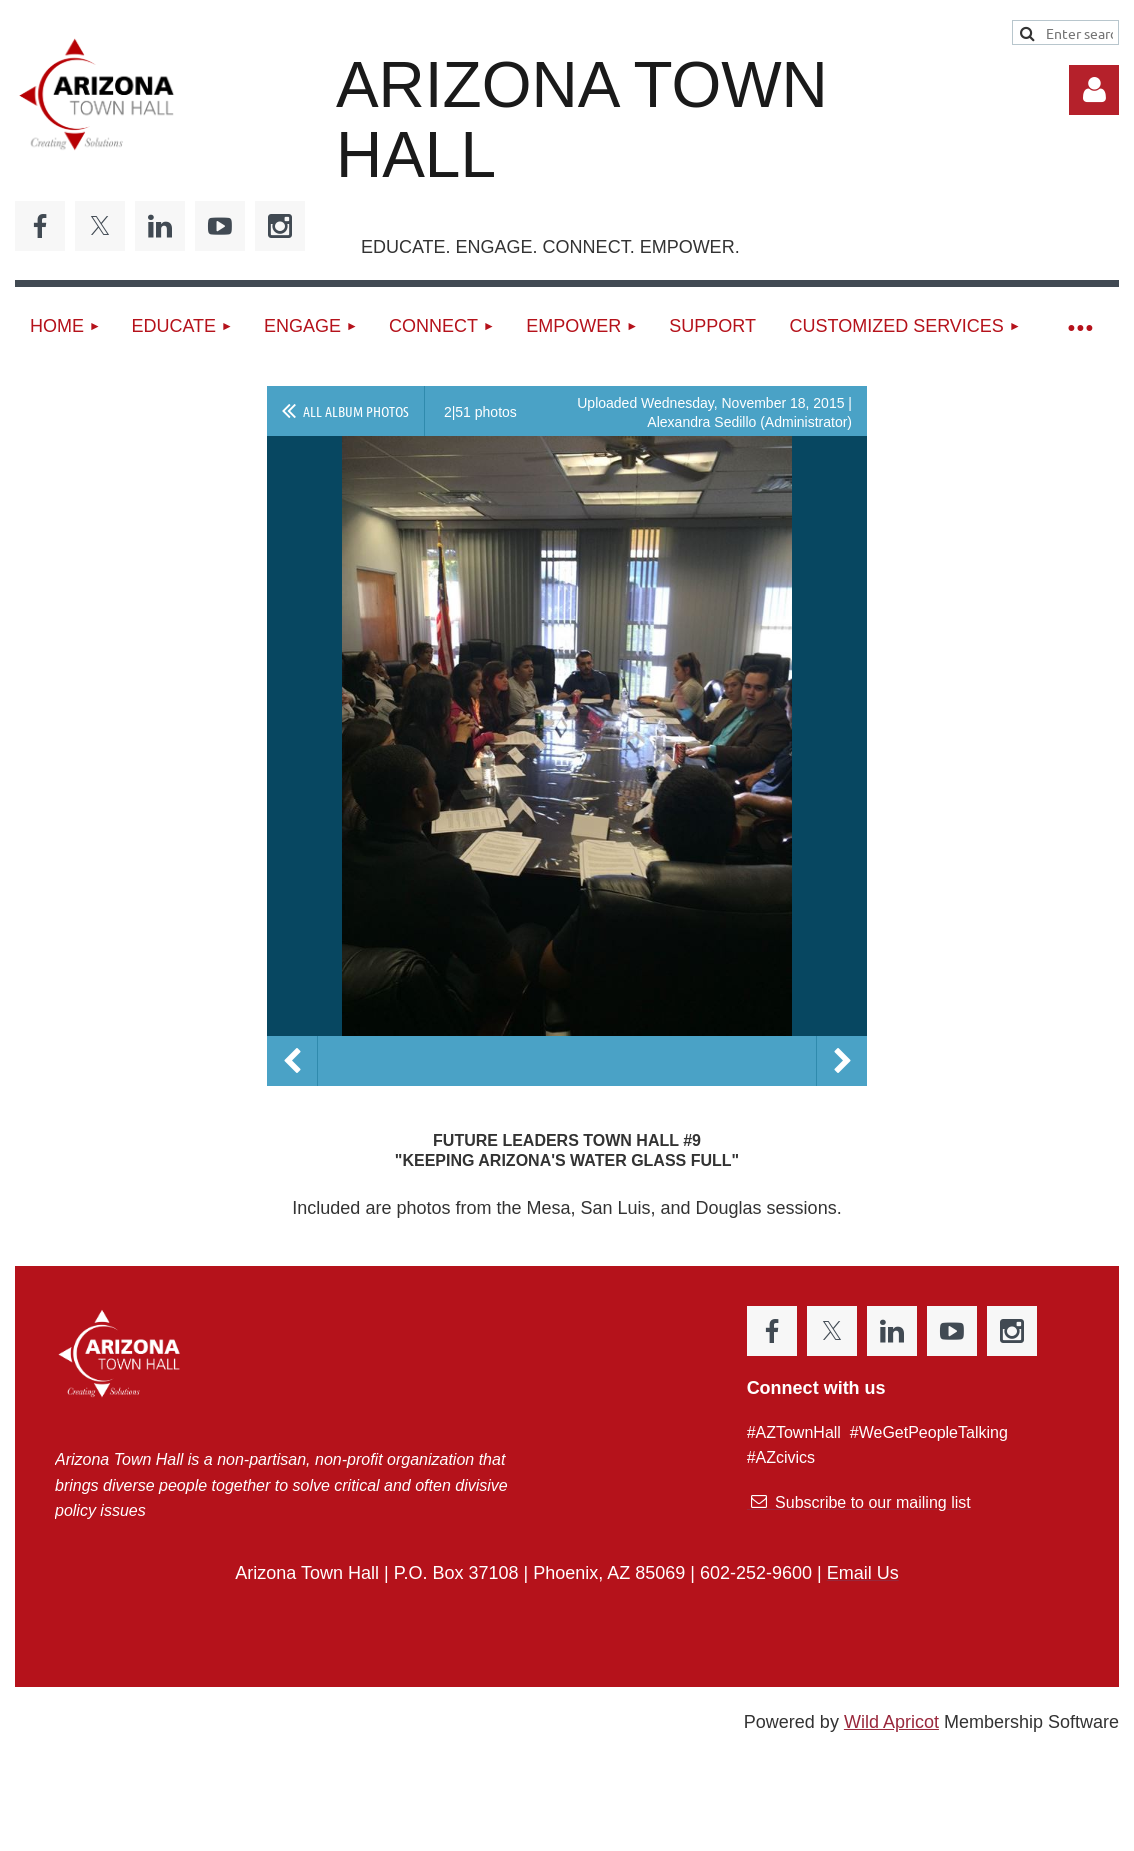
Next (842, 1061)
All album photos (356, 411)
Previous (292, 1061)
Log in (1094, 90)
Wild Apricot (891, 1722)
